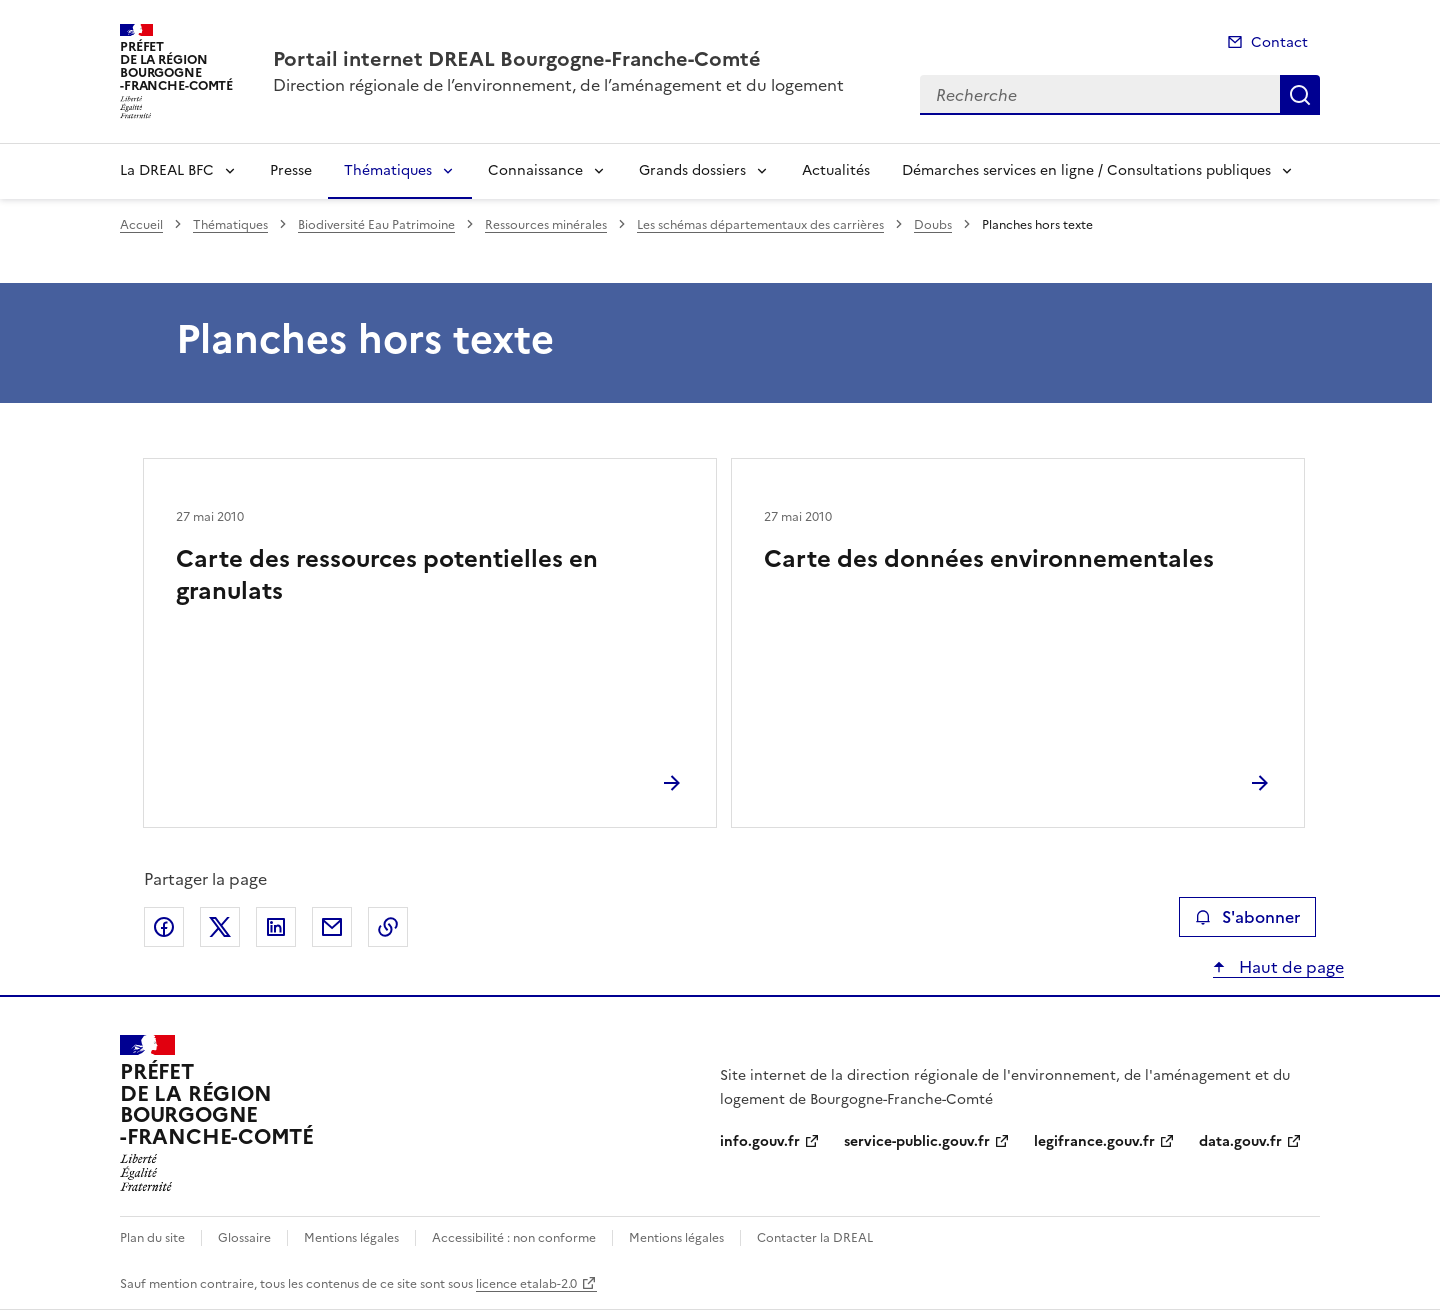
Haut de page (1289, 967)
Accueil (141, 225)
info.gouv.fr (760, 1141)
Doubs (933, 225)
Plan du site (152, 1238)
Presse (291, 170)
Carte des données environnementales (989, 559)
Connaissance (535, 170)
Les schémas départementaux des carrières (760, 225)
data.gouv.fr (1240, 1141)
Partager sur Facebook (164, 927)
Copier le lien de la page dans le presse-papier (388, 927)
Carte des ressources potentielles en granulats (387, 575)
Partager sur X (220, 927)
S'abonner (1247, 917)
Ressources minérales (546, 225)
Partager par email (332, 927)
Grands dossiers (692, 170)
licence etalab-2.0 (526, 1284)
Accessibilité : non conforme (514, 1238)
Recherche (1300, 95)
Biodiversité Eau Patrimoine (376, 225)
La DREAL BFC (167, 170)
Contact (1279, 42)
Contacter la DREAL (815, 1238)
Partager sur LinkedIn (276, 927)
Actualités (836, 170)
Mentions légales (351, 1238)
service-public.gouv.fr (917, 1141)
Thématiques (388, 170)
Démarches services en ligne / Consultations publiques (1086, 170)
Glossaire (244, 1238)
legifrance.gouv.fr (1094, 1141)
